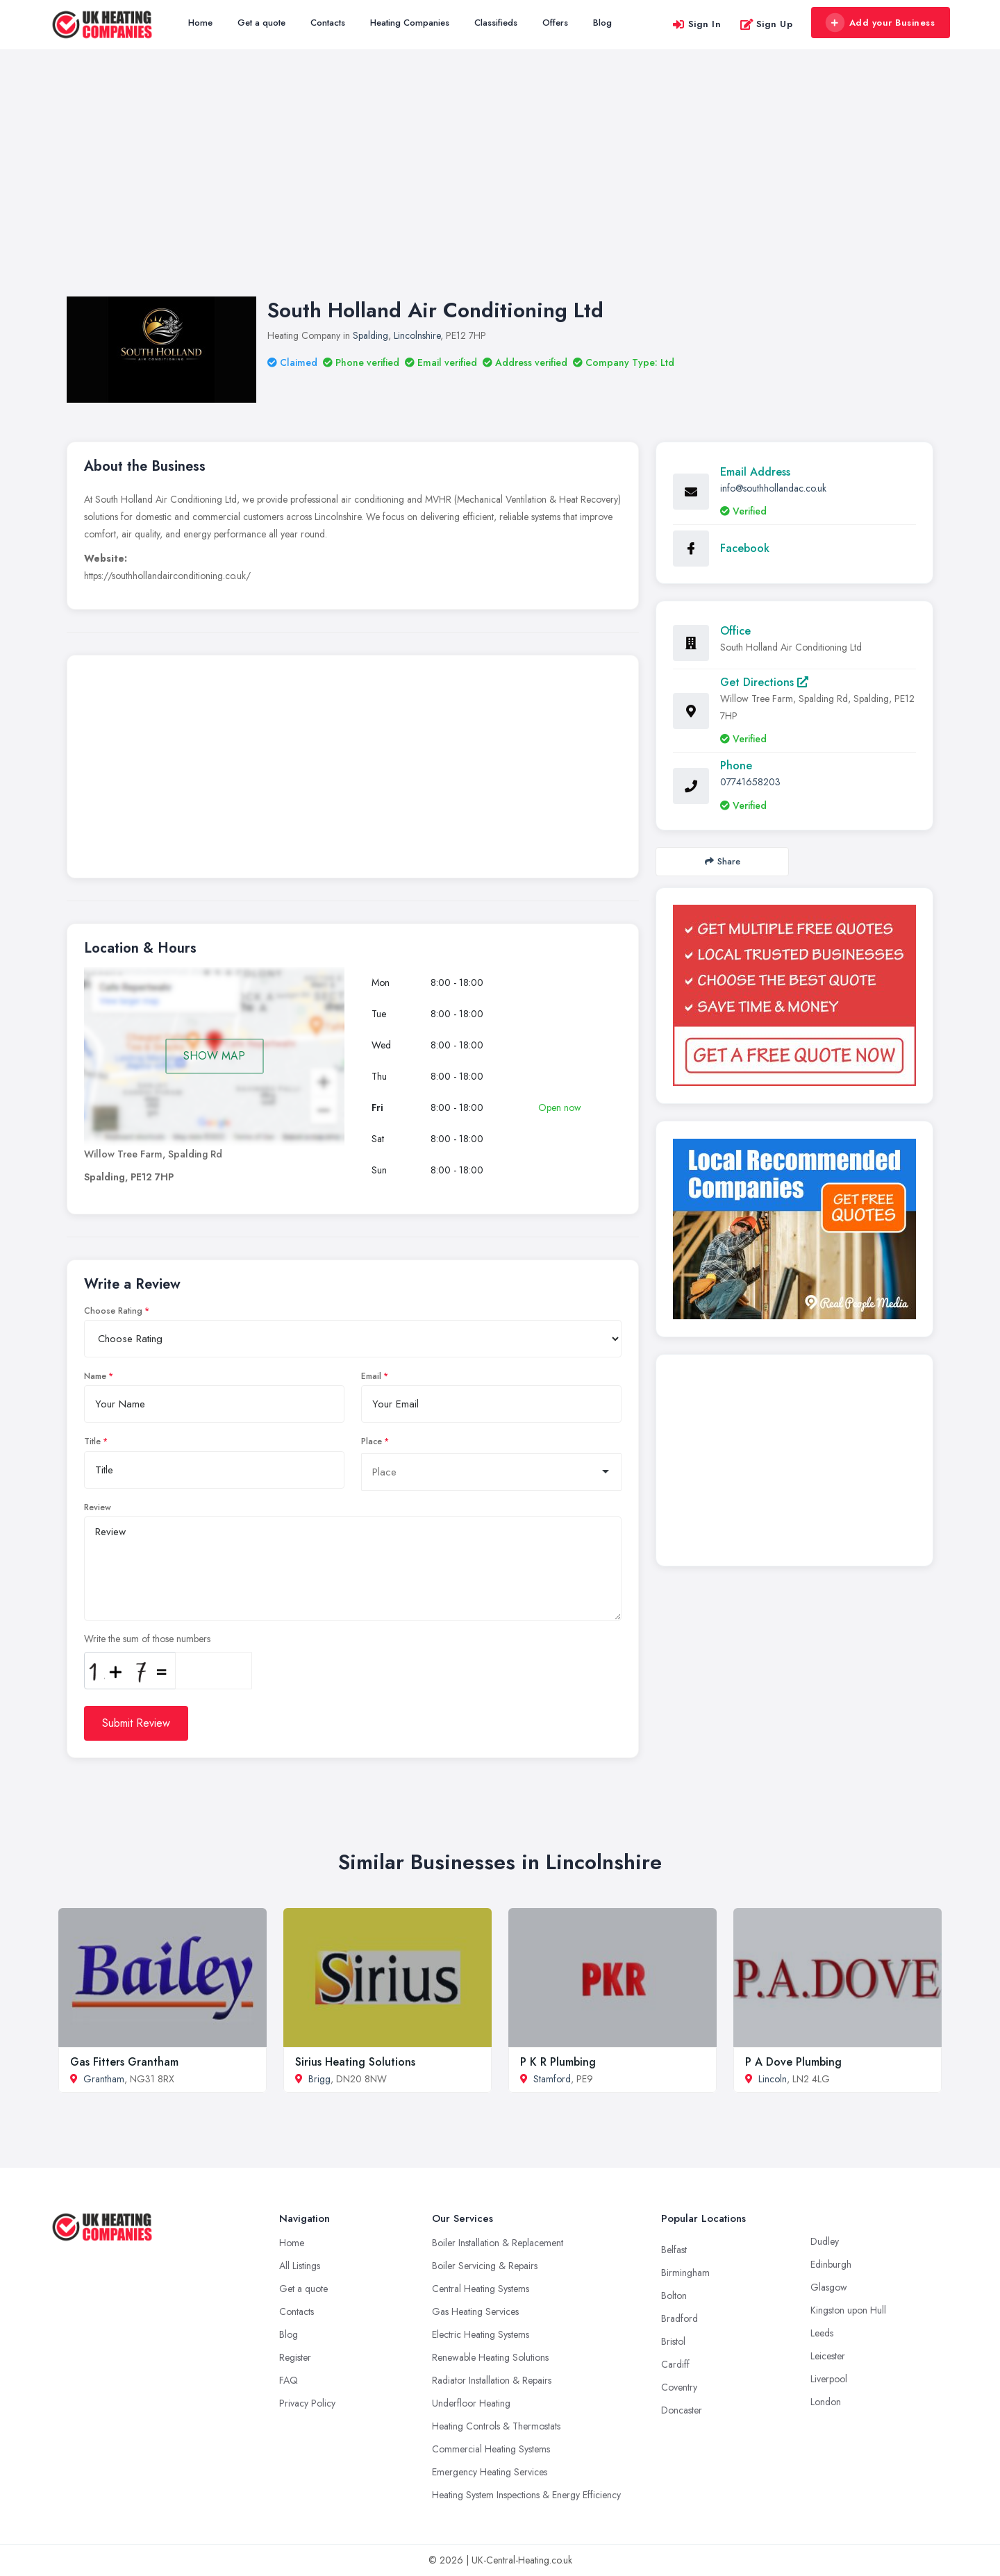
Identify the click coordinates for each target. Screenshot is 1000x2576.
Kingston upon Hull (848, 2310)
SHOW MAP (214, 1056)
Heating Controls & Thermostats (496, 2426)
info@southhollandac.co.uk (773, 488)
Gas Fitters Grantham (124, 2062)
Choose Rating (113, 1311)
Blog (602, 22)
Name (95, 1376)
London (825, 2402)
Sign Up (766, 24)
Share (722, 861)
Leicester (827, 2356)
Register (295, 2357)
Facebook (744, 548)
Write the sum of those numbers (147, 1639)
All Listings (299, 2266)
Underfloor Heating (471, 2403)
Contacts (327, 22)
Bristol (673, 2341)
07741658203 (750, 782)
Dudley (824, 2241)
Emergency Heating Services (489, 2472)
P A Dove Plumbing (793, 2062)
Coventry (679, 2387)
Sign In (696, 24)
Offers (555, 22)
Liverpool (828, 2379)
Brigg (319, 2079)
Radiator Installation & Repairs (491, 2380)
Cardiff (675, 2364)
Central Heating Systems (480, 2288)
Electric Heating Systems (480, 2334)
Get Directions (764, 682)
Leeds (821, 2333)
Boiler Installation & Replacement (497, 2243)
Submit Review (136, 1723)
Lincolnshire (417, 335)
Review (97, 1507)
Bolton (674, 2295)
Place (371, 1441)
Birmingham (685, 2273)
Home (200, 22)
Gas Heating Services (475, 2311)
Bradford (679, 2318)
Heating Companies (409, 22)
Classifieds (495, 22)
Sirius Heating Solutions (355, 2062)
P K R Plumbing (558, 2062)
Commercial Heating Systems (491, 2449)
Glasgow (828, 2287)
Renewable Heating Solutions (490, 2357)
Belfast (674, 2250)
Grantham (103, 2079)
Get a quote (261, 22)
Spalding (370, 335)
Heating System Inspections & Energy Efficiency (526, 2495)
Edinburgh (830, 2264)
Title (92, 1441)
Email (371, 1376)
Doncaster (681, 2410)
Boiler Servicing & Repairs (485, 2266)
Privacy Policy (307, 2403)
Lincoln (772, 2079)
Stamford (552, 2079)
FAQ (288, 2380)
